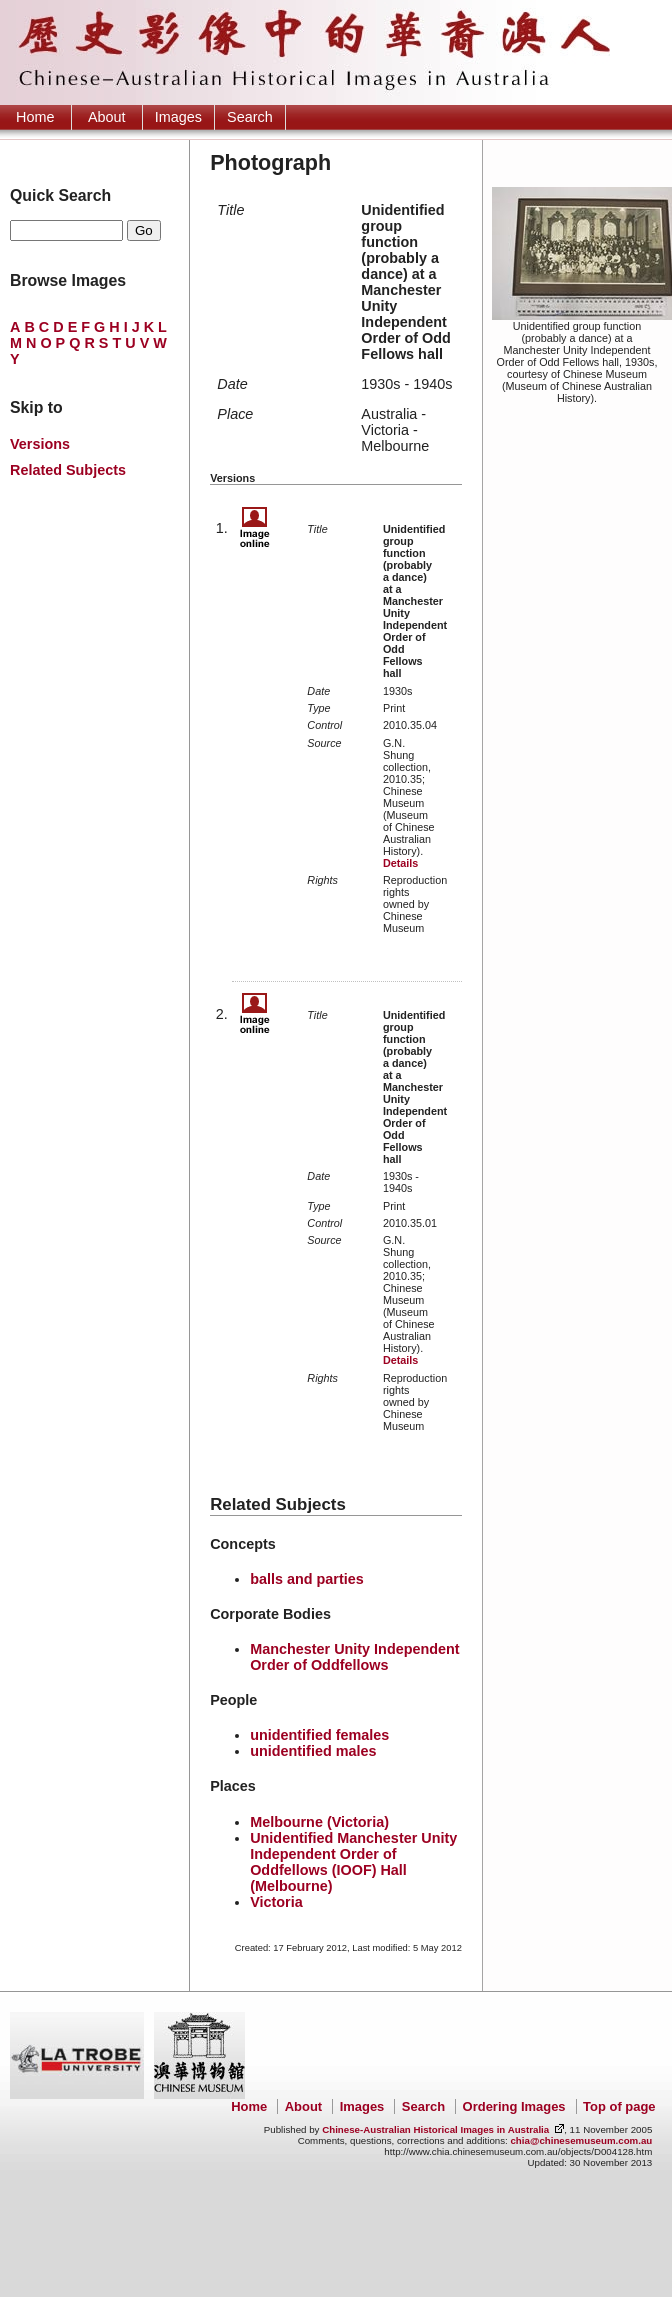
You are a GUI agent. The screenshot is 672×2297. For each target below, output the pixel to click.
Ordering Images (514, 2106)
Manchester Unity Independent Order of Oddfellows (355, 1657)
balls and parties (307, 1579)
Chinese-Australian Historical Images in (435, 2129)
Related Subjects (68, 470)
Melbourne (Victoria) (319, 1822)
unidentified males (313, 1751)
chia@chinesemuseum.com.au (581, 2140)
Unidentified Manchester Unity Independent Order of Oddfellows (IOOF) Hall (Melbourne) (353, 1862)
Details (400, 863)
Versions (40, 444)
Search (250, 117)
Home (35, 117)
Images (178, 117)
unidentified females (319, 1735)
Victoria (276, 1902)
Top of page (619, 2106)
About (107, 117)
